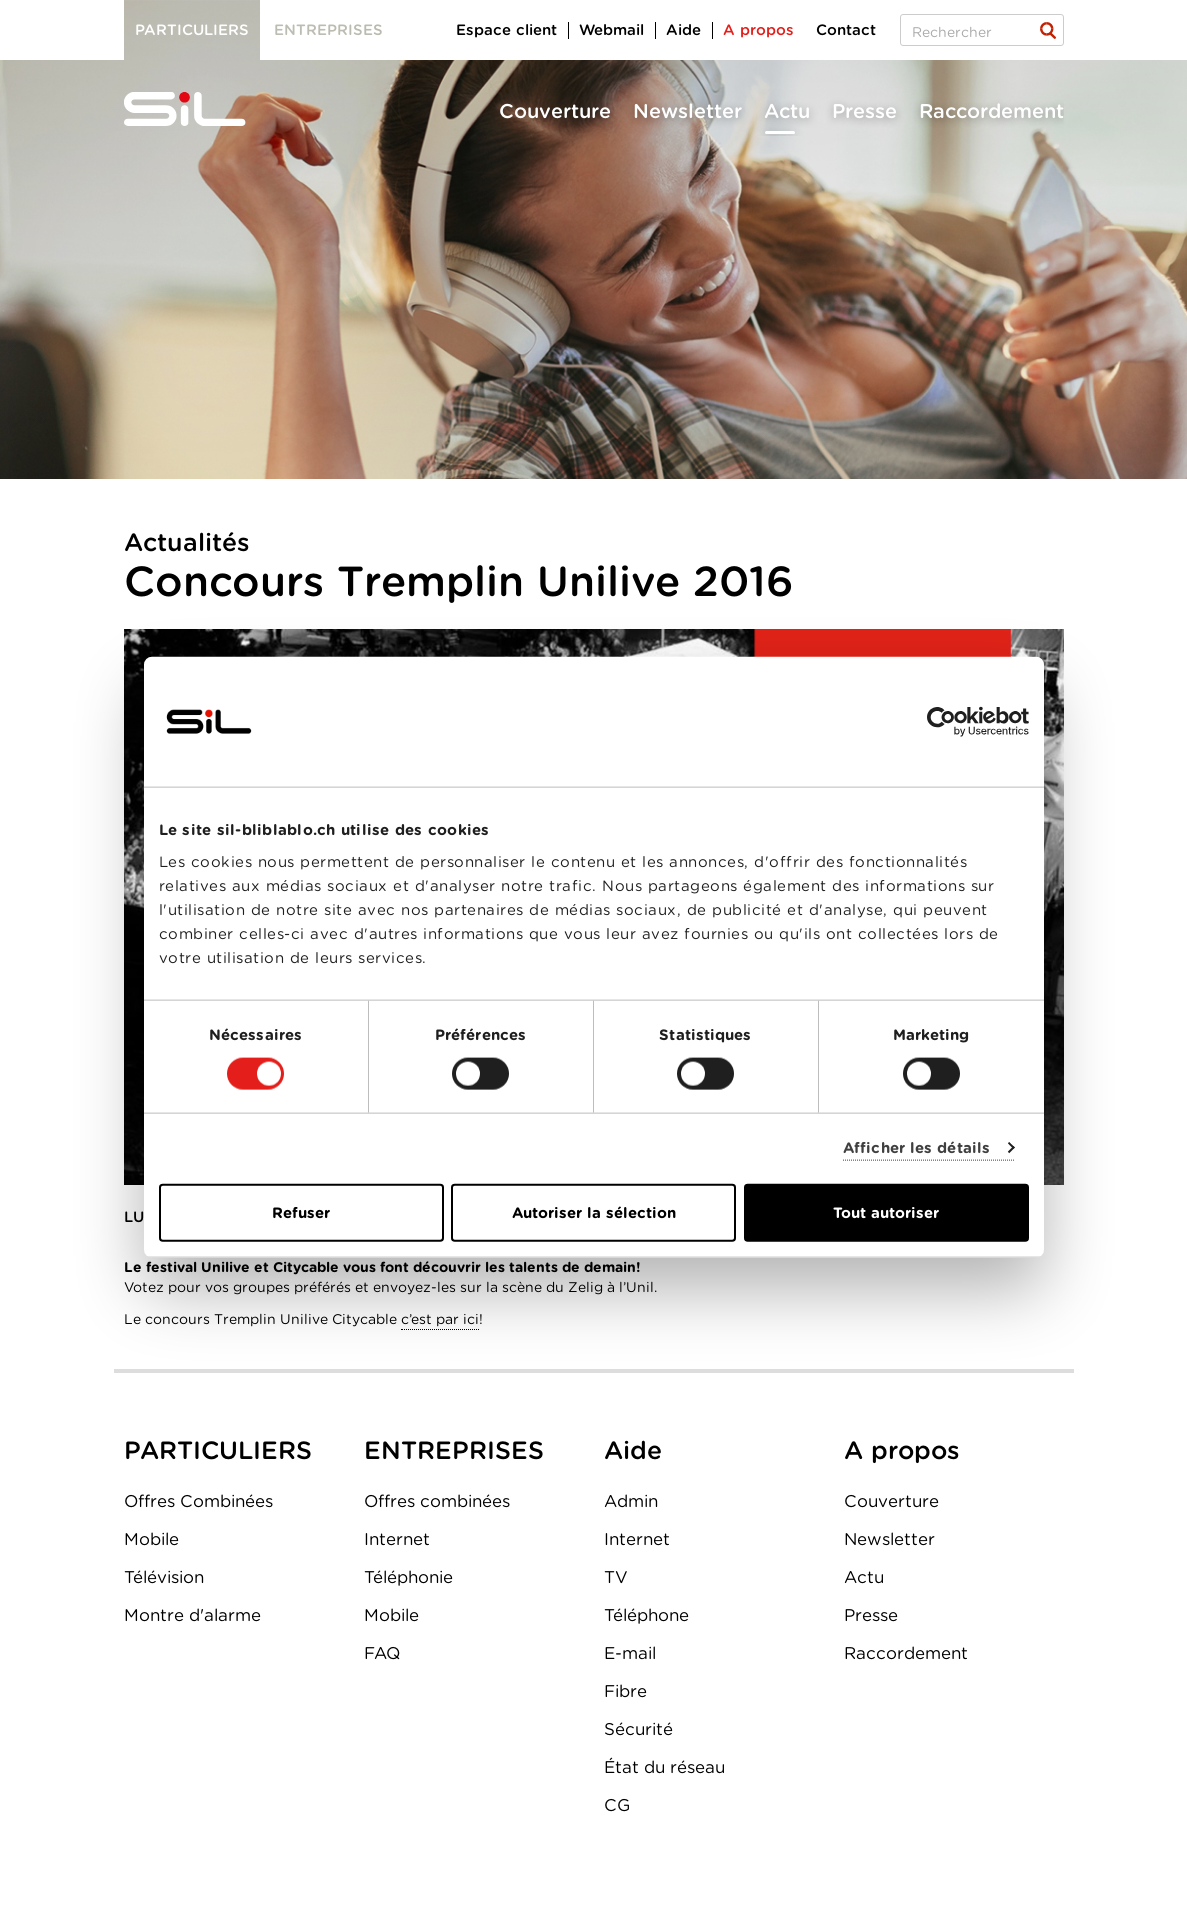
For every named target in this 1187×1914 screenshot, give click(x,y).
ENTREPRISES (454, 1450)
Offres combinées (437, 1501)
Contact (846, 30)
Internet (397, 1539)
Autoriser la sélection (594, 1212)
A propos (758, 30)
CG (617, 1805)
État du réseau (664, 1767)
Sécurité (638, 1729)
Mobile (151, 1539)
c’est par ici (440, 1319)
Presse (864, 111)
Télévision (164, 1577)
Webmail (611, 30)
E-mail (630, 1653)
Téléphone (646, 1615)
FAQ (382, 1653)
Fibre (625, 1691)
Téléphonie (408, 1577)
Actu (787, 111)
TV (616, 1577)
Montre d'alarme (192, 1615)
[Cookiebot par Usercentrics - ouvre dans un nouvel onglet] (941, 722)
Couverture (555, 111)
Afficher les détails (916, 1148)
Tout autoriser (886, 1212)
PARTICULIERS (218, 1450)
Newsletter (687, 111)
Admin (631, 1501)
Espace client (506, 30)
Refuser (301, 1212)
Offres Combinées (198, 1501)
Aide (683, 30)
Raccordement (991, 111)
